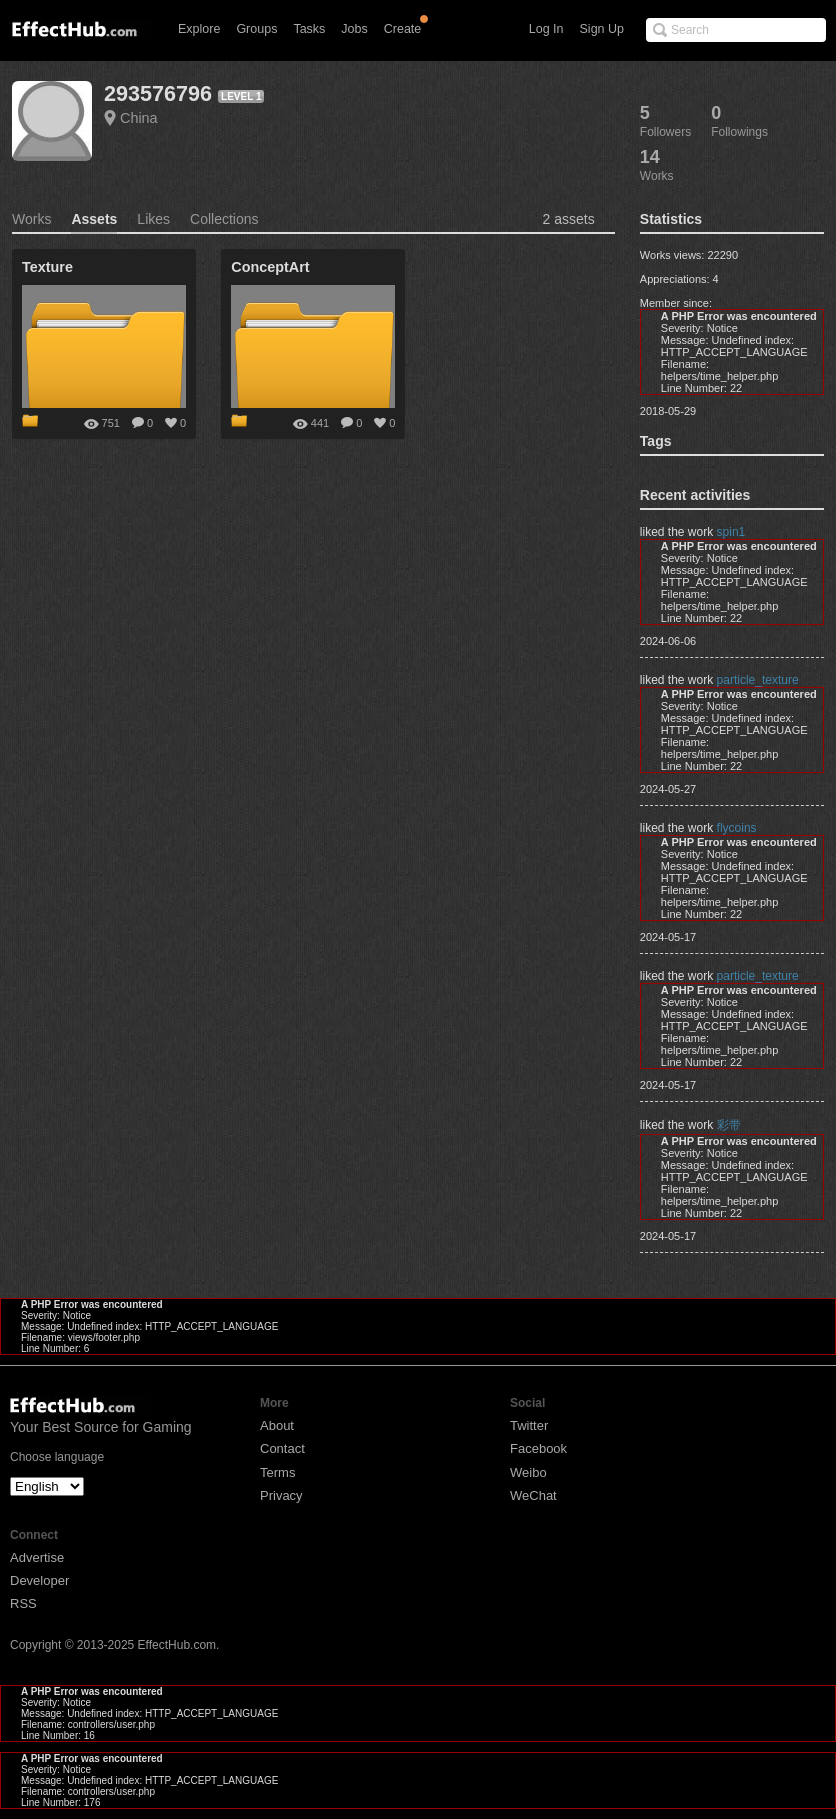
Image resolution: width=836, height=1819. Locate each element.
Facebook (538, 1448)
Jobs (354, 29)
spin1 (731, 532)
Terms (277, 1472)
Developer (39, 1580)
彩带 (729, 1125)
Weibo (528, 1472)
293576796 (158, 93)
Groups (256, 29)
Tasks (309, 29)
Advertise (37, 1557)
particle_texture (758, 680)
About (277, 1425)
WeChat (533, 1495)
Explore (199, 29)
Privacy (281, 1495)
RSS (23, 1603)
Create (403, 29)
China (139, 118)
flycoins (737, 828)
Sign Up (602, 29)
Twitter (529, 1425)
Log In (546, 29)
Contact (282, 1448)
